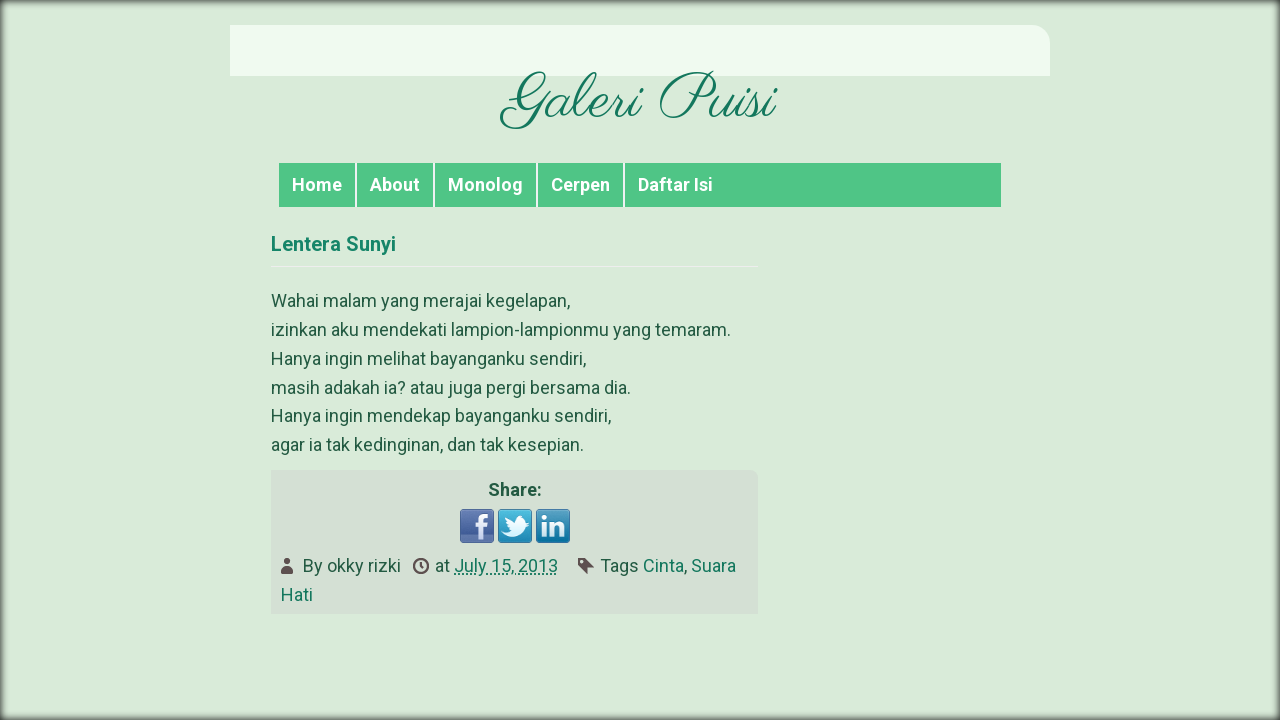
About (395, 184)
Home (317, 184)
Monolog (485, 184)
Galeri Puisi (640, 102)
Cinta (663, 565)
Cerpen (580, 184)
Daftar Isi (675, 184)
